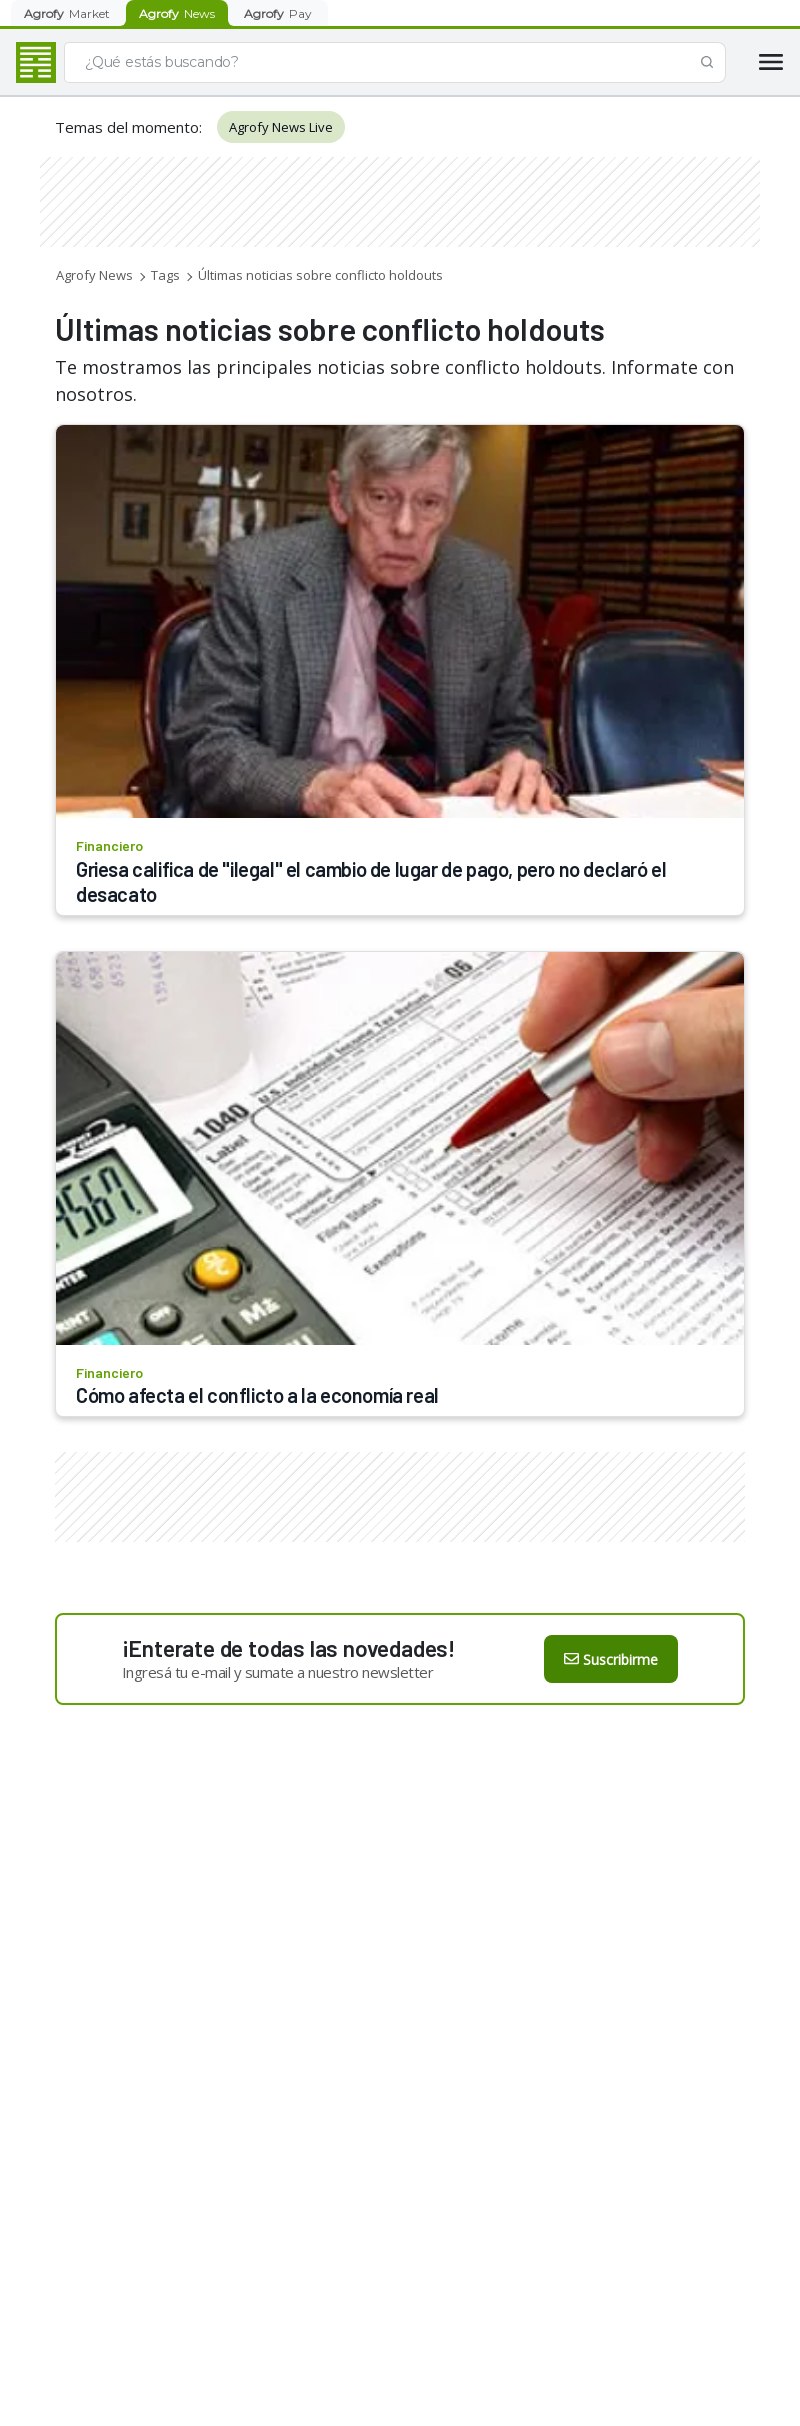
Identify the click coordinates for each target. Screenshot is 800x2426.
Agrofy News (94, 275)
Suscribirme (611, 1659)
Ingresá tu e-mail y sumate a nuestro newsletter (278, 1672)
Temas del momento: (128, 127)
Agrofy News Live (281, 127)
